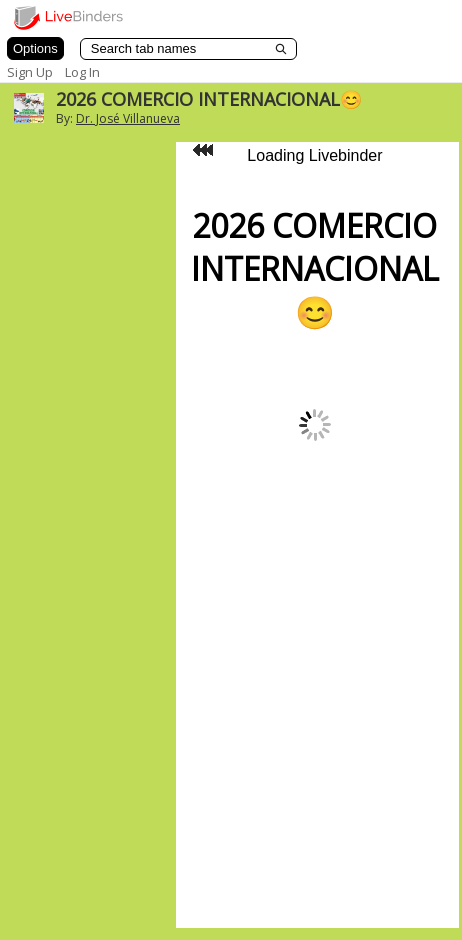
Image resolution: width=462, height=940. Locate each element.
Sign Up (30, 72)
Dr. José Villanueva (128, 118)
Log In (82, 72)
